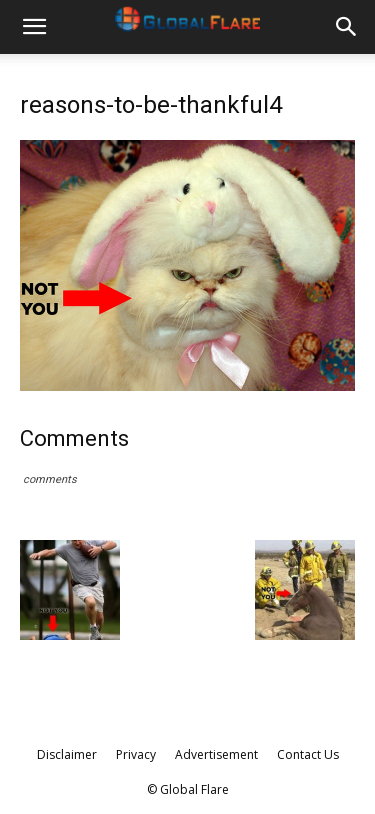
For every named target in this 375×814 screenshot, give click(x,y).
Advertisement (216, 754)
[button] (34, 27)
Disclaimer (67, 754)
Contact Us (308, 754)
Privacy (136, 754)
